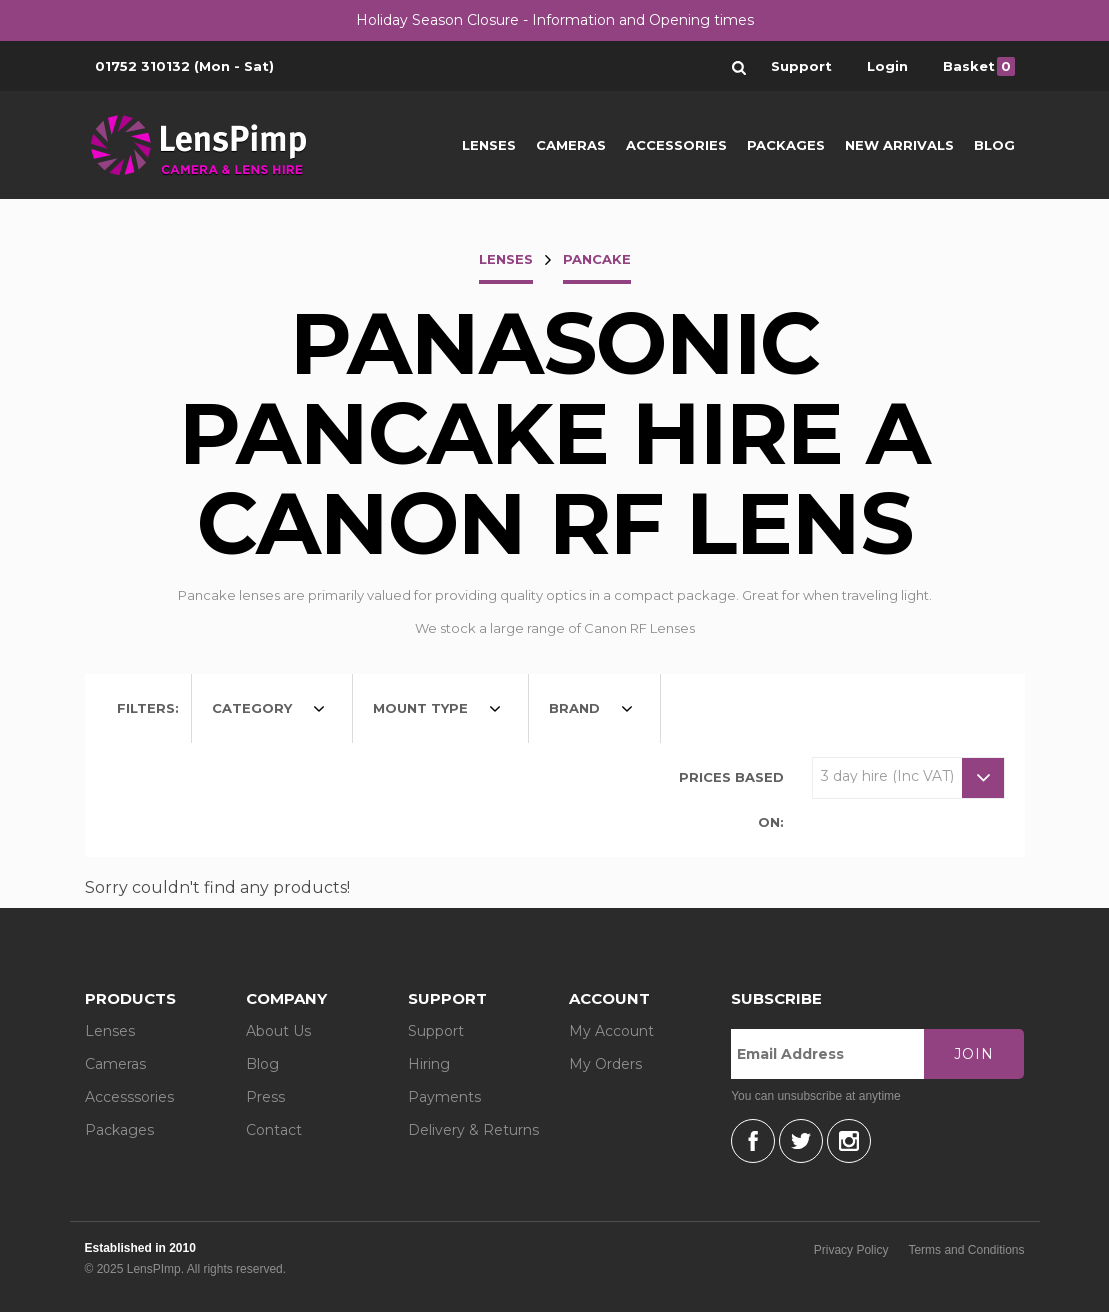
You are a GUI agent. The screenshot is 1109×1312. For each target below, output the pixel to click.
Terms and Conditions (966, 1250)
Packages (786, 145)
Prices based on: (731, 799)
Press (265, 1097)
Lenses (489, 145)
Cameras (571, 145)
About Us (278, 1031)
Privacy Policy (851, 1250)
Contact (274, 1130)
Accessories (676, 145)
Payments (444, 1097)
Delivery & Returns (473, 1130)
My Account (611, 1031)
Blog (994, 145)
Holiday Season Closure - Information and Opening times (555, 20)
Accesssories (129, 1097)
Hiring (429, 1064)
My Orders (605, 1064)
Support (436, 1031)
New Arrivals (899, 145)
